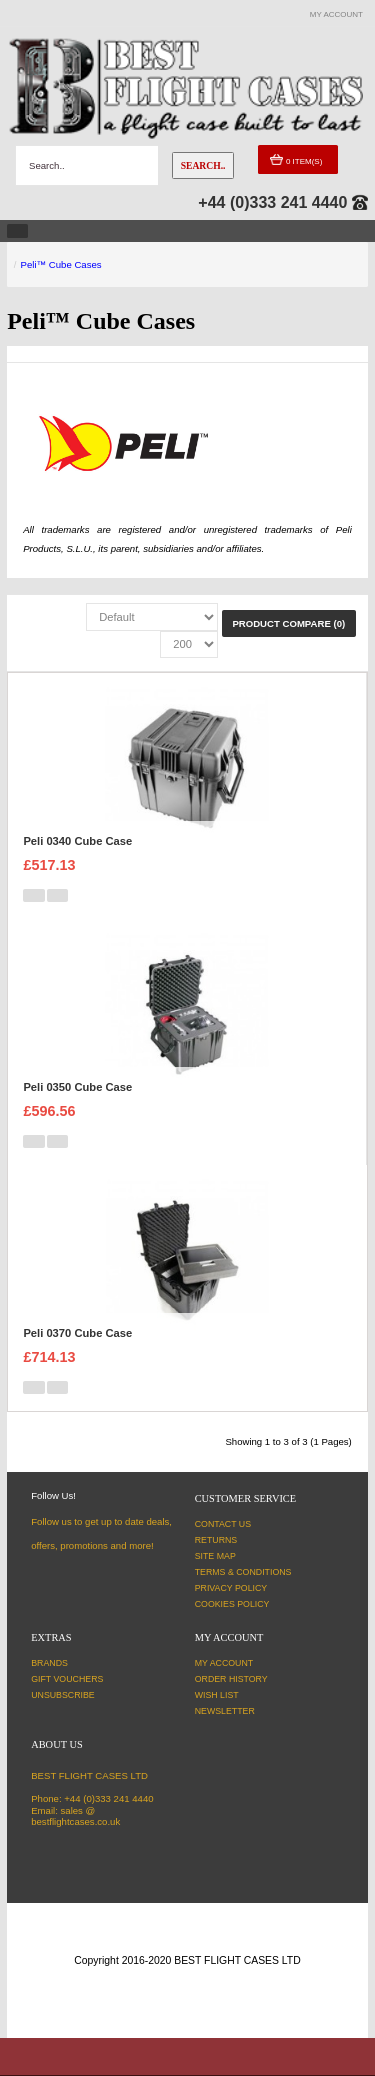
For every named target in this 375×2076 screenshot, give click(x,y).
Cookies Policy (232, 1604)
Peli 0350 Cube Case (77, 1087)
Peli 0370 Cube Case (77, 1333)
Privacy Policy (231, 1588)
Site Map (215, 1556)
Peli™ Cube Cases (61, 264)
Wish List (217, 1695)
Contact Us (223, 1524)
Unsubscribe (63, 1695)
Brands (49, 1663)
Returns (216, 1540)
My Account (224, 1663)
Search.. (203, 165)
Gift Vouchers (67, 1679)
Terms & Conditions (243, 1572)
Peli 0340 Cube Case (77, 841)
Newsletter (225, 1711)
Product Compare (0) (288, 623)
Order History (231, 1679)
